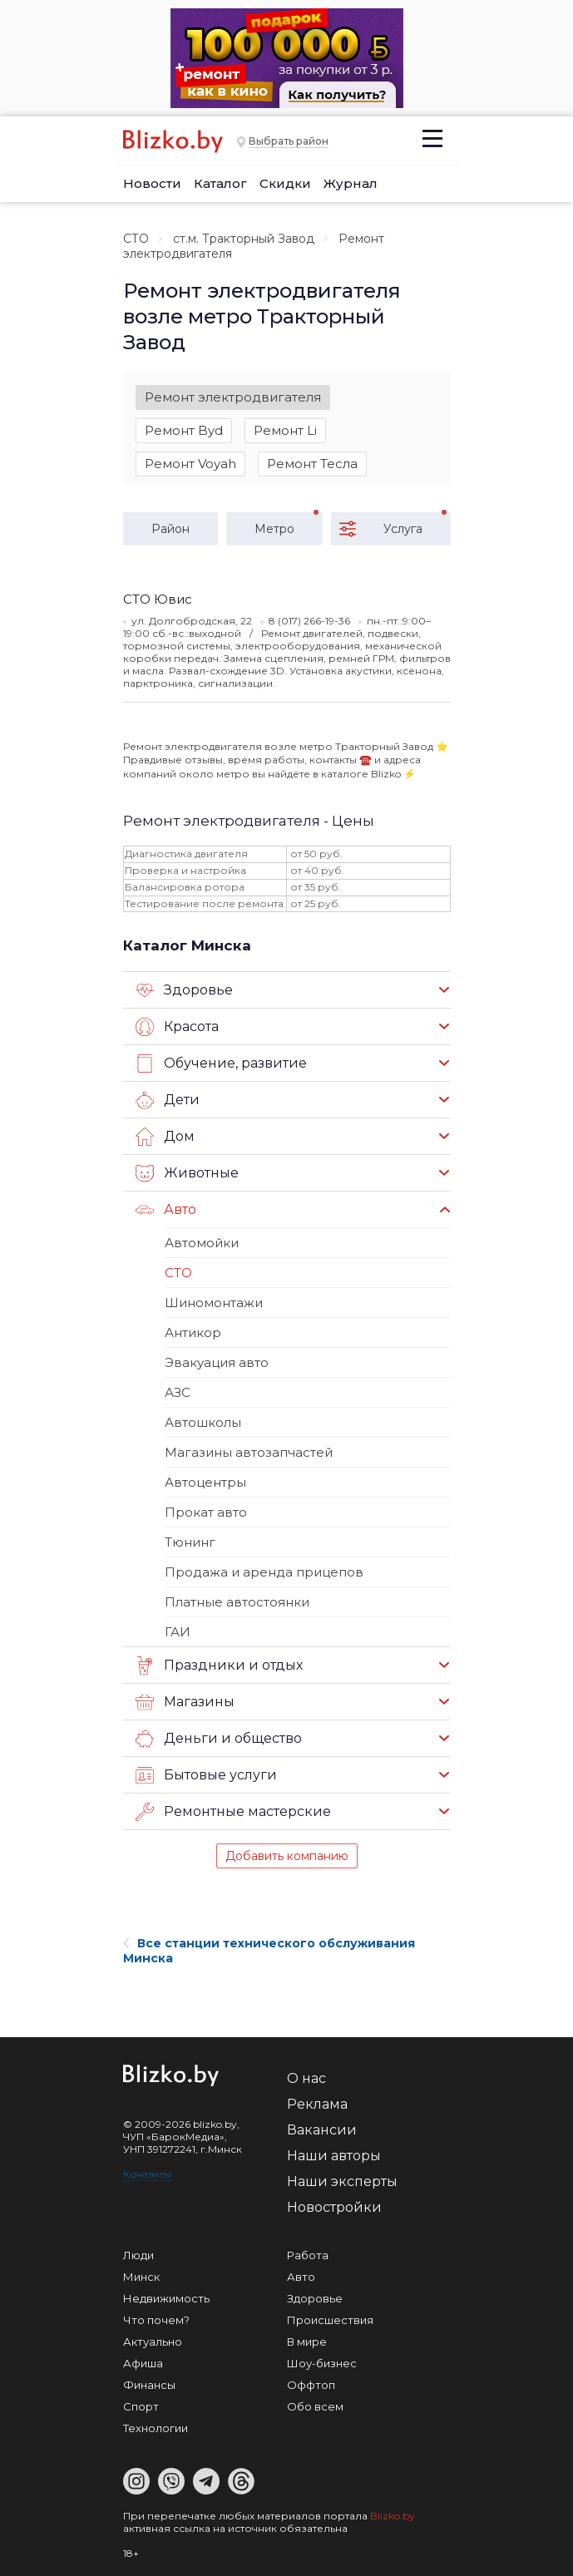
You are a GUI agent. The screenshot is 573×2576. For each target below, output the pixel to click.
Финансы (149, 2384)
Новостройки (334, 2207)
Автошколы (203, 1422)
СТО (136, 238)
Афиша (143, 2363)
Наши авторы (334, 2156)
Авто (166, 1210)
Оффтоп (311, 2384)
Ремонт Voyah (190, 463)
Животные (187, 1173)
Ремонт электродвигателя (233, 397)
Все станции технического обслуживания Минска (269, 1951)
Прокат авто (206, 1512)
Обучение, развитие (221, 1063)
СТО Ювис (157, 599)
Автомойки (202, 1243)
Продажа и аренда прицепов (264, 1572)
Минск (141, 2276)
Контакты (147, 2174)
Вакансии (322, 2130)
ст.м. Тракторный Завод (243, 238)
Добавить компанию (286, 1855)
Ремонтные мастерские (233, 1812)
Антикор (193, 1332)
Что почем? (156, 2320)
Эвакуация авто (217, 1362)
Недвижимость (166, 2298)
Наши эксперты (342, 2181)
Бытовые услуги (206, 1775)
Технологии (155, 2428)
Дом (165, 1137)
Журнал (351, 183)
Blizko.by (392, 2515)
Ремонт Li (285, 430)
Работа (307, 2255)
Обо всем (315, 2406)
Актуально (152, 2341)
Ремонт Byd (184, 430)
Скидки (285, 183)
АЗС (177, 1392)
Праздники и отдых (219, 1665)
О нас (306, 2078)
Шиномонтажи (214, 1302)
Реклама (317, 2104)
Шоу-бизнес (322, 2363)
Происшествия (330, 2320)
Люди (138, 2255)
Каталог (220, 183)
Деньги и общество (219, 1739)
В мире (307, 2341)
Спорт (141, 2406)
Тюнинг (190, 1542)
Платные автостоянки (237, 1602)
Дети (168, 1100)
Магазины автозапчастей (249, 1452)
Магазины (185, 1702)
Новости (152, 183)
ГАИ (177, 1632)
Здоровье (184, 990)
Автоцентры (205, 1482)
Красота (177, 1027)
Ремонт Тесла (312, 463)
